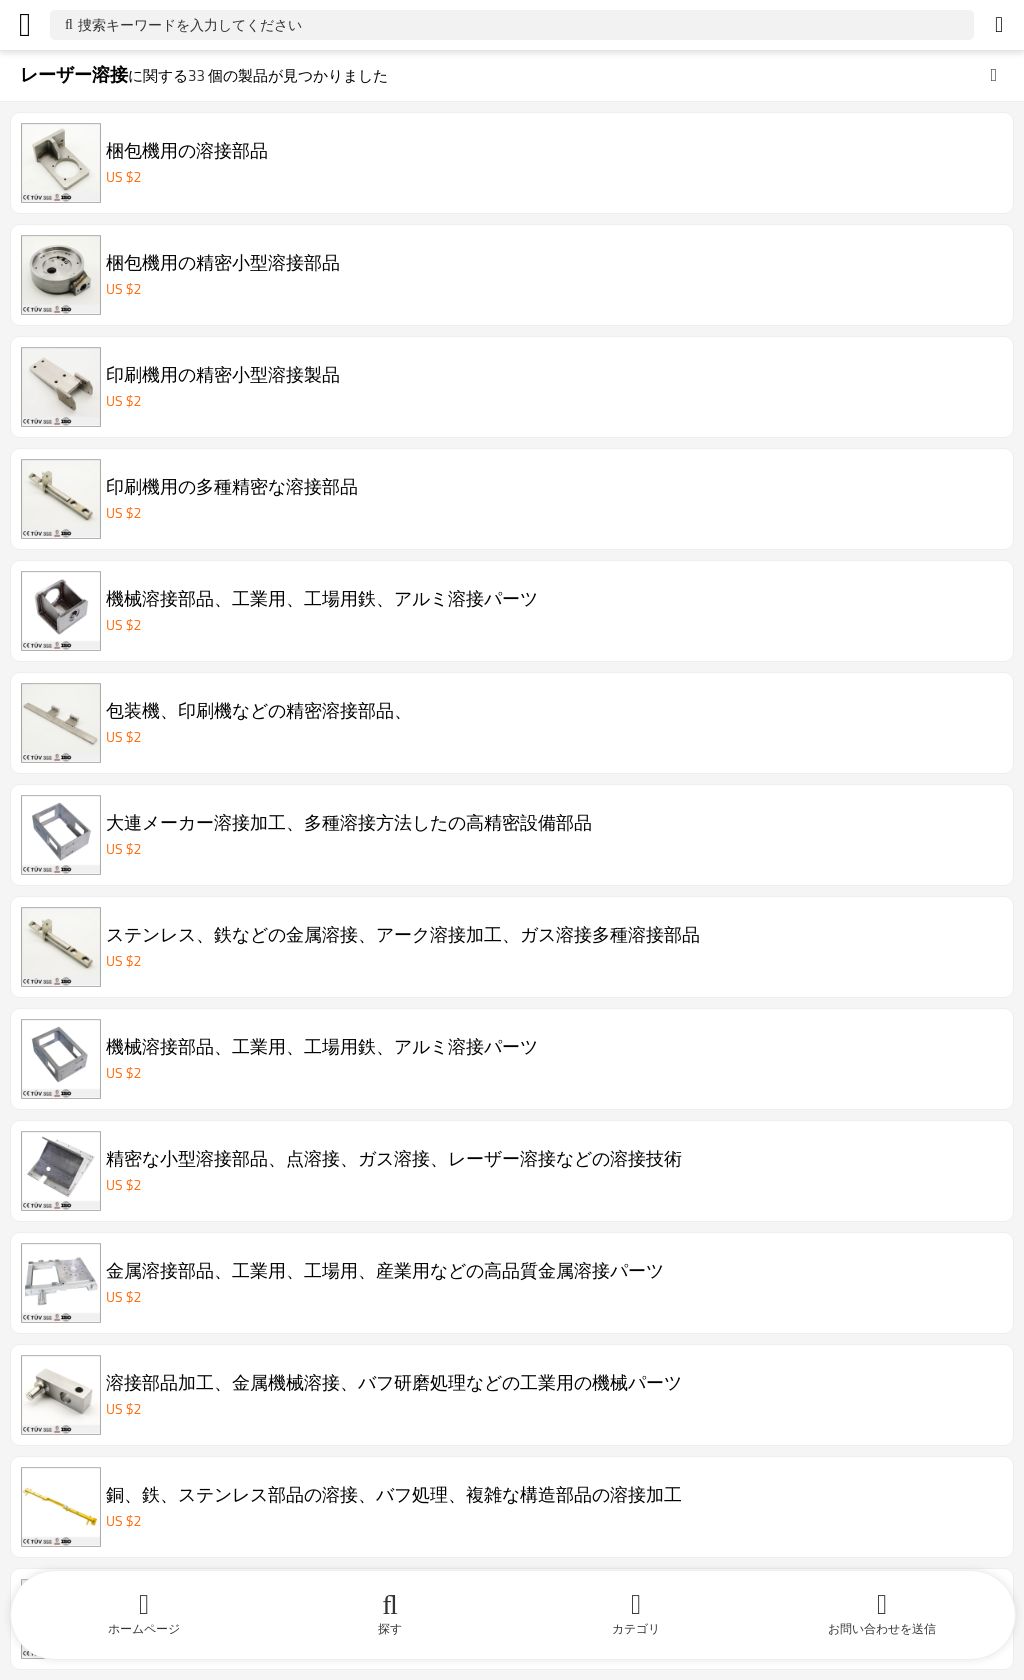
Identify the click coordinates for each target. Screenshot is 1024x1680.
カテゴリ (636, 1628)
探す (390, 1628)
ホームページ (144, 1628)
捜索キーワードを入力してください (190, 24)
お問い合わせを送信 (882, 1628)
